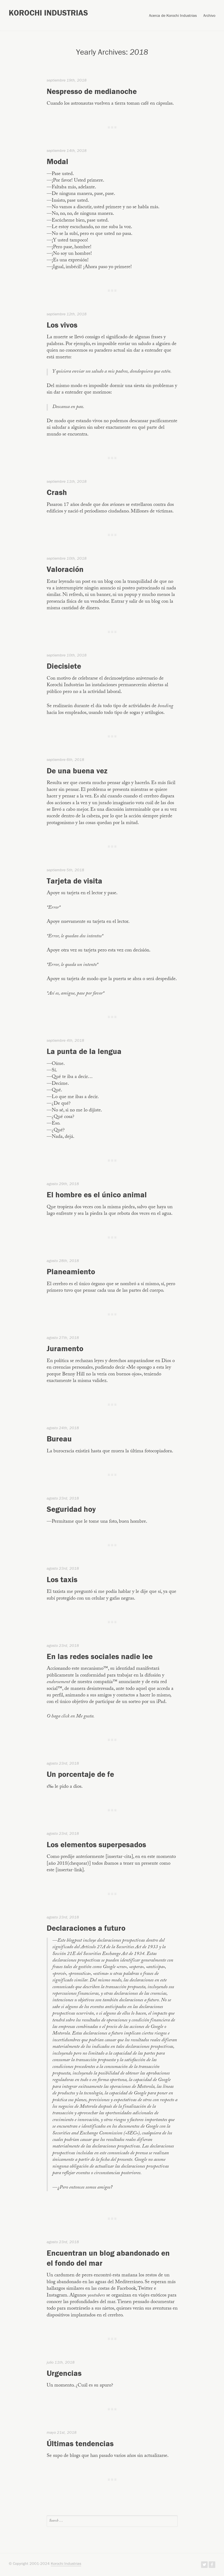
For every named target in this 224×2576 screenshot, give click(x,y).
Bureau (59, 1438)
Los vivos (62, 325)
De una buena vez (77, 770)
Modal (57, 161)
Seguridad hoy (71, 1509)
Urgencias (64, 2373)
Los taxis (62, 1579)
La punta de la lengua (84, 1051)
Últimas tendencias (80, 2443)
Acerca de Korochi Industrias (173, 16)
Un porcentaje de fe (80, 1774)
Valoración (65, 569)
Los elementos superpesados (96, 1844)
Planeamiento (71, 1271)
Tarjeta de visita (74, 880)
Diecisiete (64, 666)
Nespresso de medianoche (92, 91)
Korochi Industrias (48, 13)
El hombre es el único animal (97, 1194)
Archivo (209, 16)
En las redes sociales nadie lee (100, 1656)
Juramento (65, 1348)
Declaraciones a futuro (86, 1928)
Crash (57, 492)
